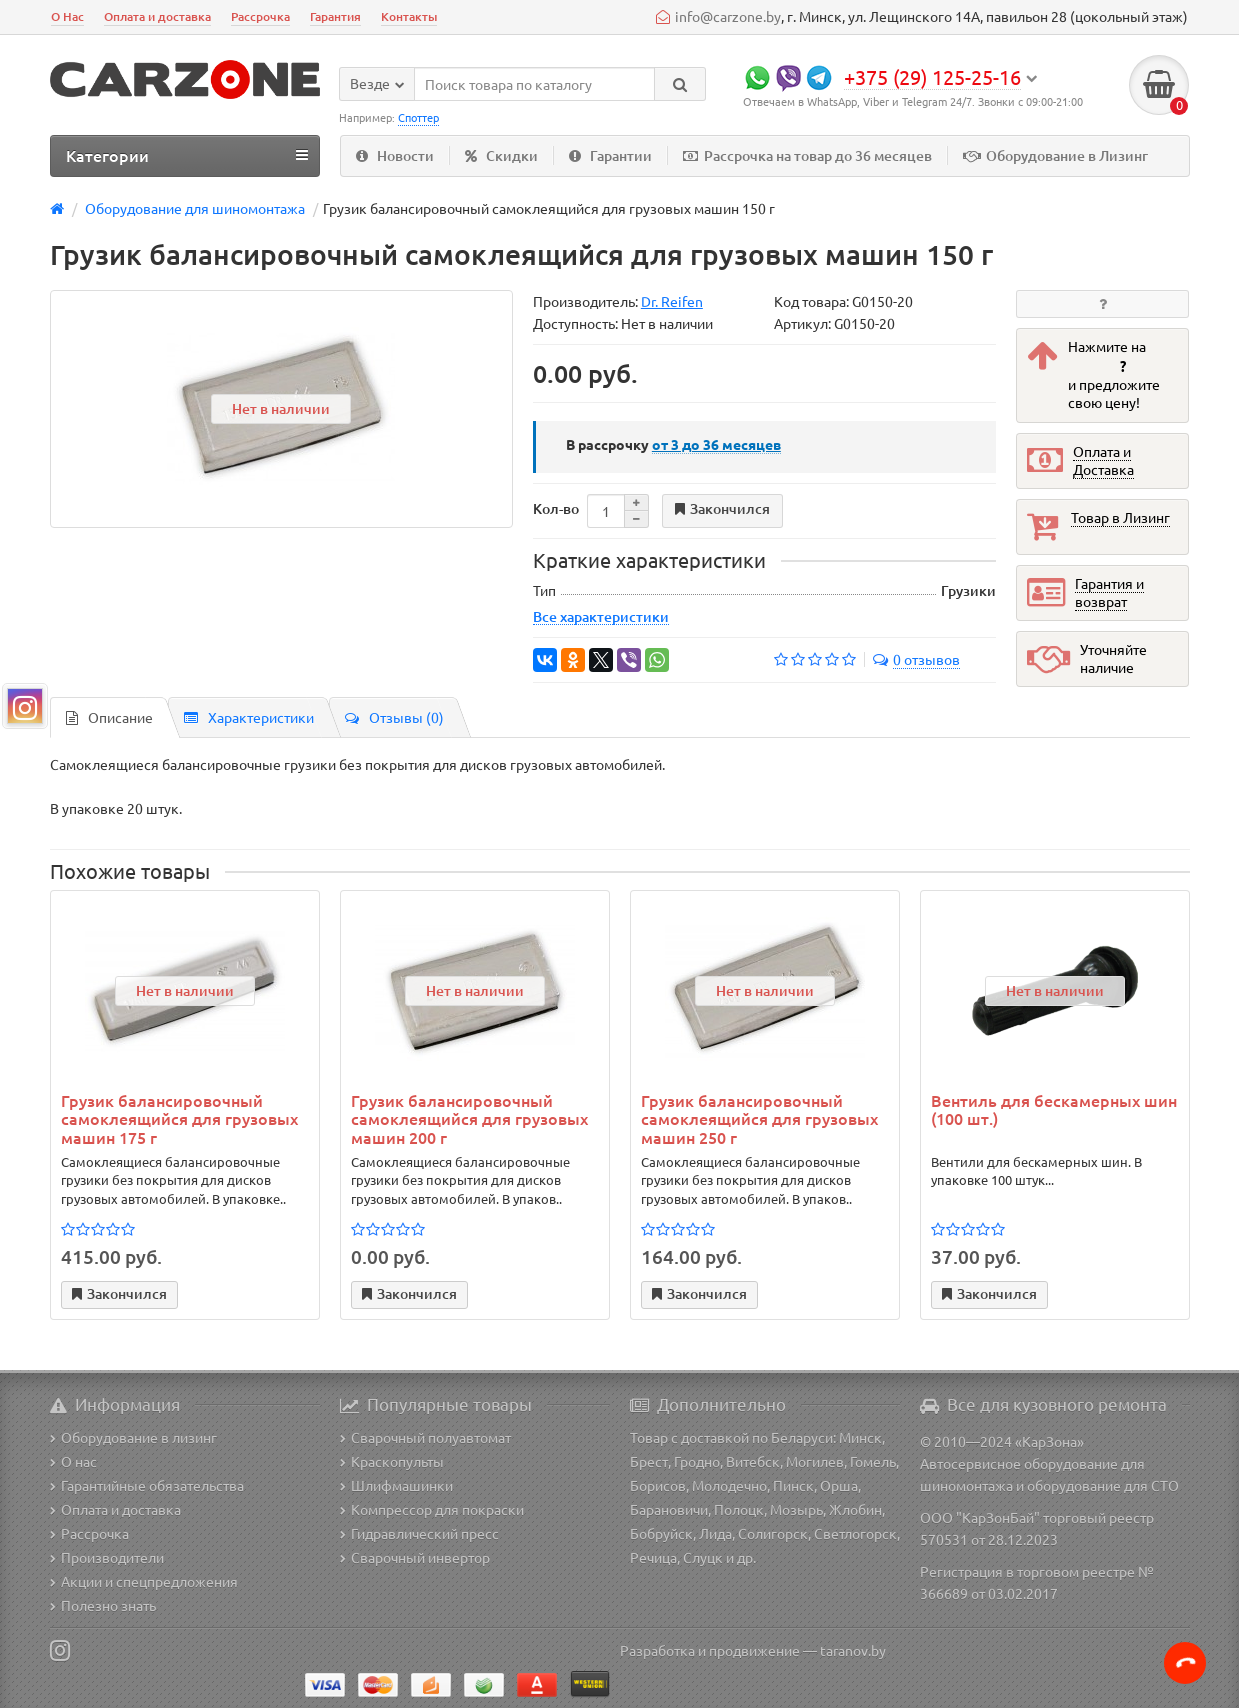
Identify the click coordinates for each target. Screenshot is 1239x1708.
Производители (107, 1557)
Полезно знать (103, 1605)
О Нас (67, 16)
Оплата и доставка (157, 16)
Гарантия (335, 16)
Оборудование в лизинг (133, 1437)
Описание (109, 717)
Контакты (409, 16)
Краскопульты (392, 1461)
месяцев (716, 444)
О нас (73, 1461)
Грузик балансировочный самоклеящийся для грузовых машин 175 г (179, 1118)
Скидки (501, 155)
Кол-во (556, 508)
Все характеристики (601, 616)
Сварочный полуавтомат (425, 1437)
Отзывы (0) (394, 717)
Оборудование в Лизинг (1055, 155)
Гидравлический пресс (419, 1533)
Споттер (418, 117)
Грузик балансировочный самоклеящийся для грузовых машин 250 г (759, 1118)
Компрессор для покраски (432, 1509)
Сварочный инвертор (415, 1557)
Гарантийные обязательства (147, 1485)
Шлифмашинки (396, 1485)
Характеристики (249, 717)
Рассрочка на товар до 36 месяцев (807, 155)
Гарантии (610, 155)
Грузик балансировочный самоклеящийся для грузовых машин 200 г (469, 1118)
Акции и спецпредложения (144, 1581)
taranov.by (853, 1650)
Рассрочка (260, 16)
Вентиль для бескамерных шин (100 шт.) (1054, 1110)
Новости (395, 155)
